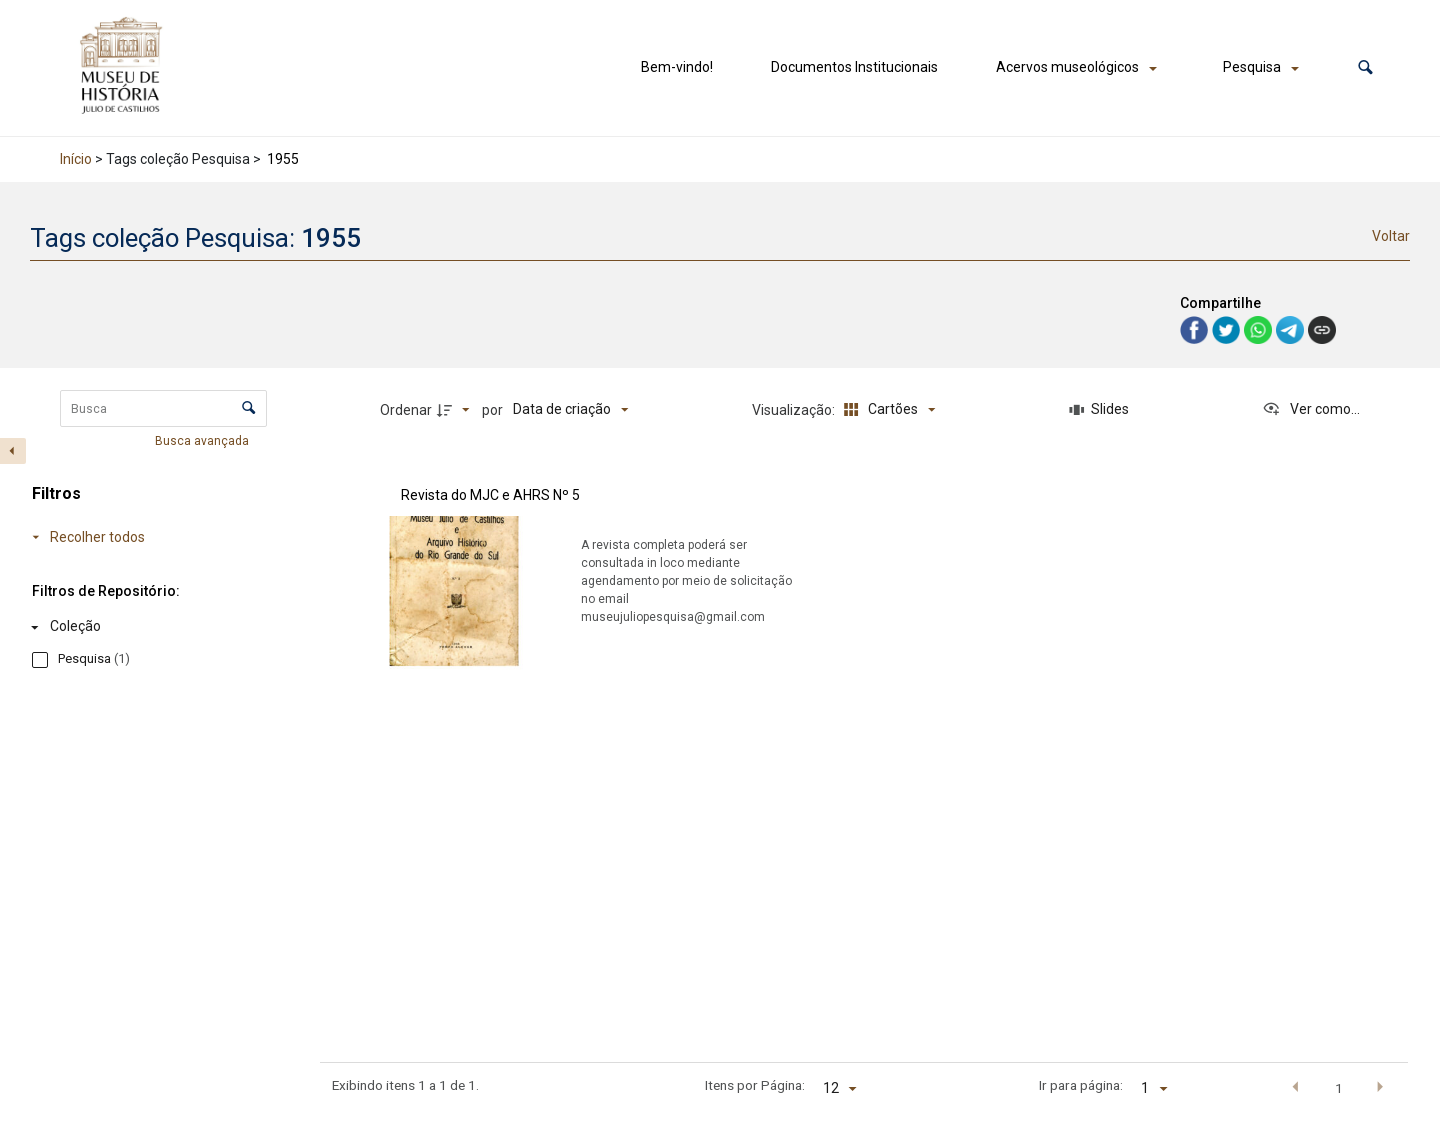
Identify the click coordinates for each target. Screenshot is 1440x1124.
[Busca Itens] (163, 408)
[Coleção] (140, 626)
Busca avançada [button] (203, 441)
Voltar (1391, 236)
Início (76, 159)
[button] (1365, 67)
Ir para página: (1081, 1085)
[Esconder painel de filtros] (13, 451)
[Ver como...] (1311, 410)
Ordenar (406, 410)
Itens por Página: (755, 1085)
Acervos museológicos (1067, 67)
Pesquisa (1252, 67)
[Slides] (1099, 410)
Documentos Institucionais (854, 67)
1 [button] (1339, 1088)
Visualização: (795, 410)
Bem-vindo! (677, 67)
